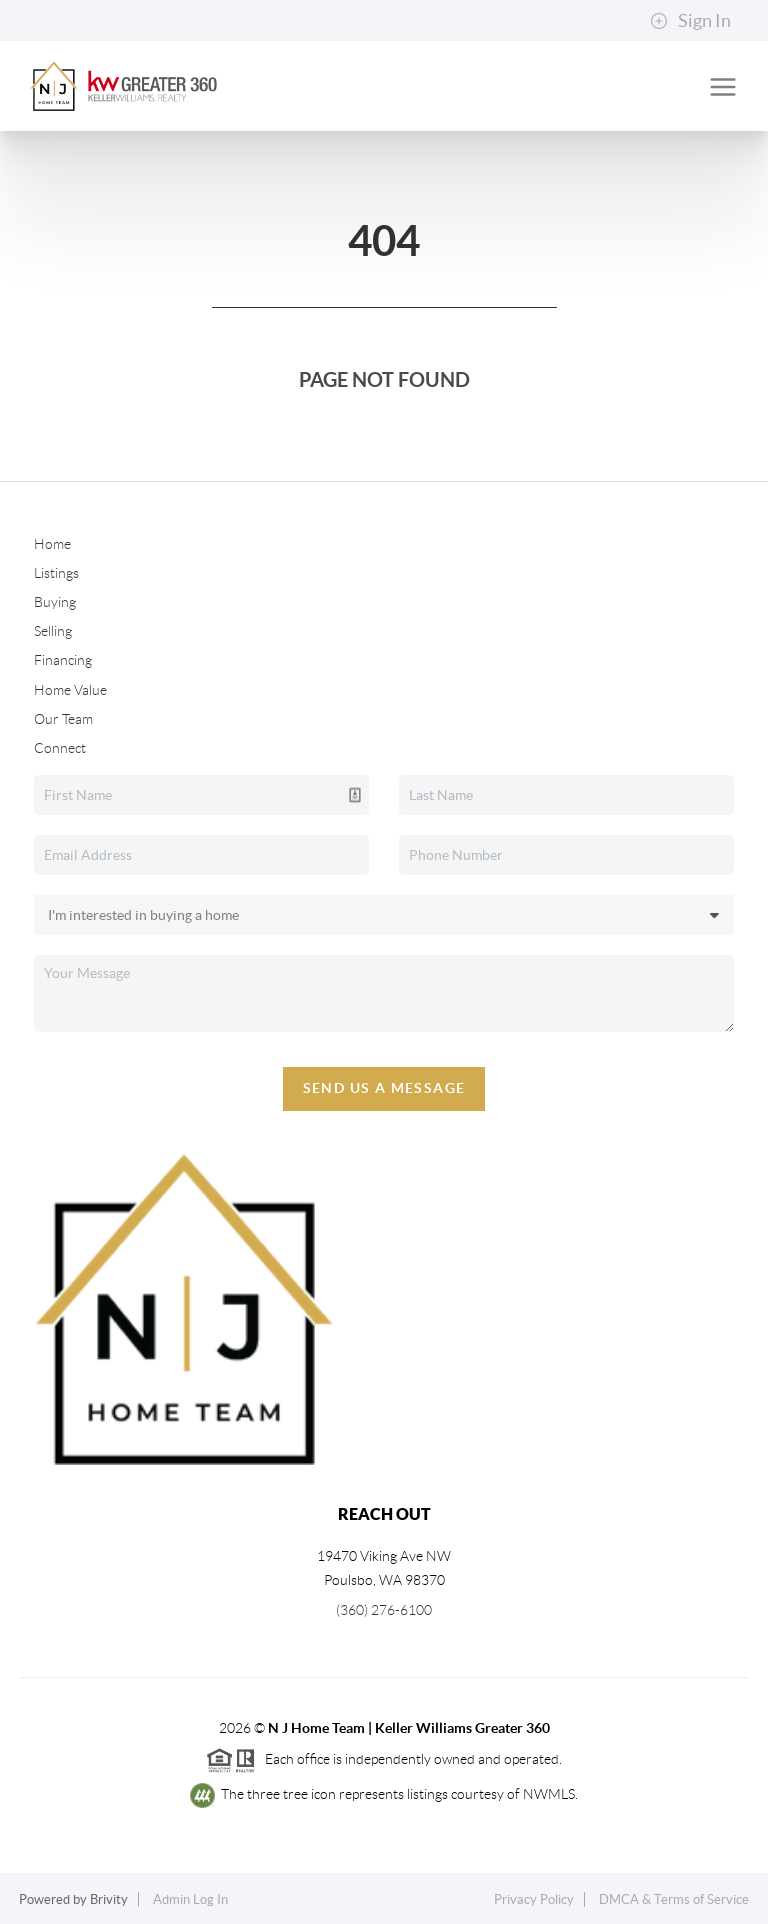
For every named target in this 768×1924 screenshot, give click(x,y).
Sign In (690, 21)
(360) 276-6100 (384, 1610)
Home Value (70, 690)
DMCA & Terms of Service (674, 1899)
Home (52, 544)
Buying (55, 602)
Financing (63, 660)
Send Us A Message (384, 1088)
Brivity (109, 1899)
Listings (56, 573)
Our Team (63, 719)
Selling (53, 631)
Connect (60, 748)
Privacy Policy (534, 1899)
